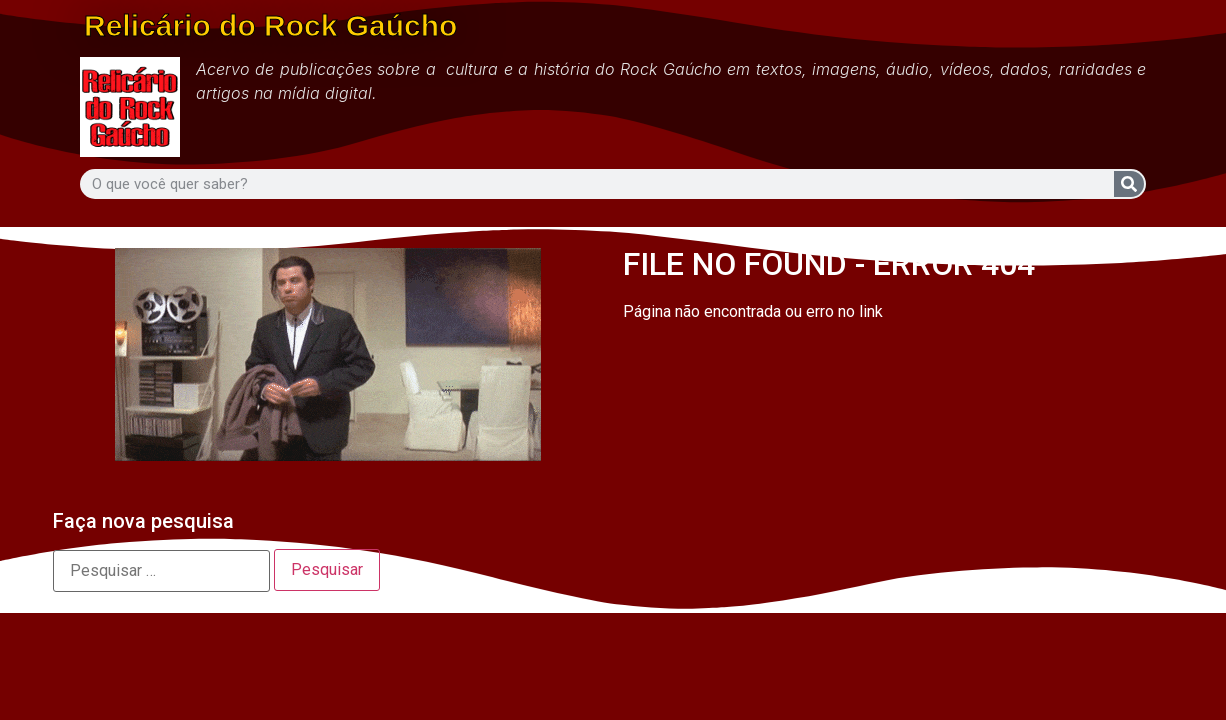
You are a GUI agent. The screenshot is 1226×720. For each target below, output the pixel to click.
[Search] (1129, 184)
